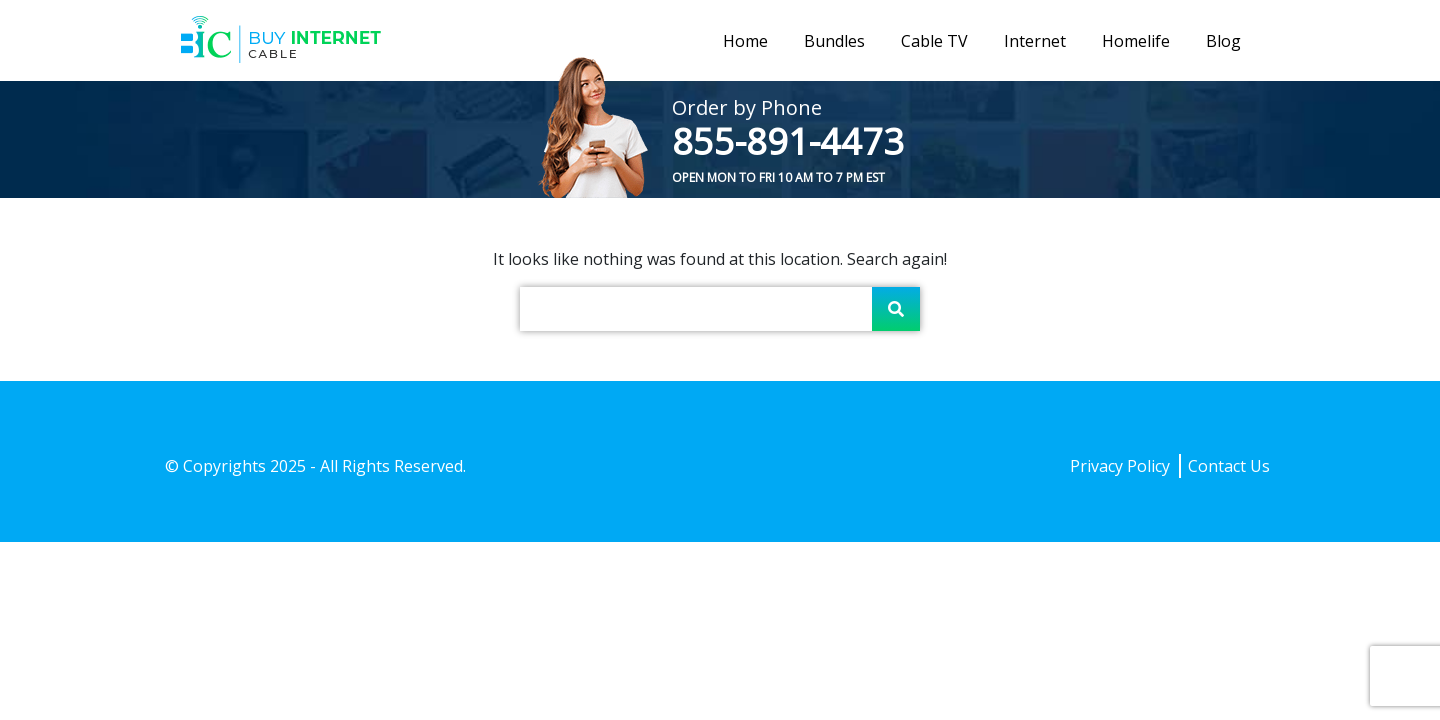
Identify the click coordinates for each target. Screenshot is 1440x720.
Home (745, 41)
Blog (1223, 41)
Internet (1035, 41)
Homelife (1136, 41)
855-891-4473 (788, 141)
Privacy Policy (1120, 466)
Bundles (834, 41)
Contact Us (1229, 466)
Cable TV (934, 41)
